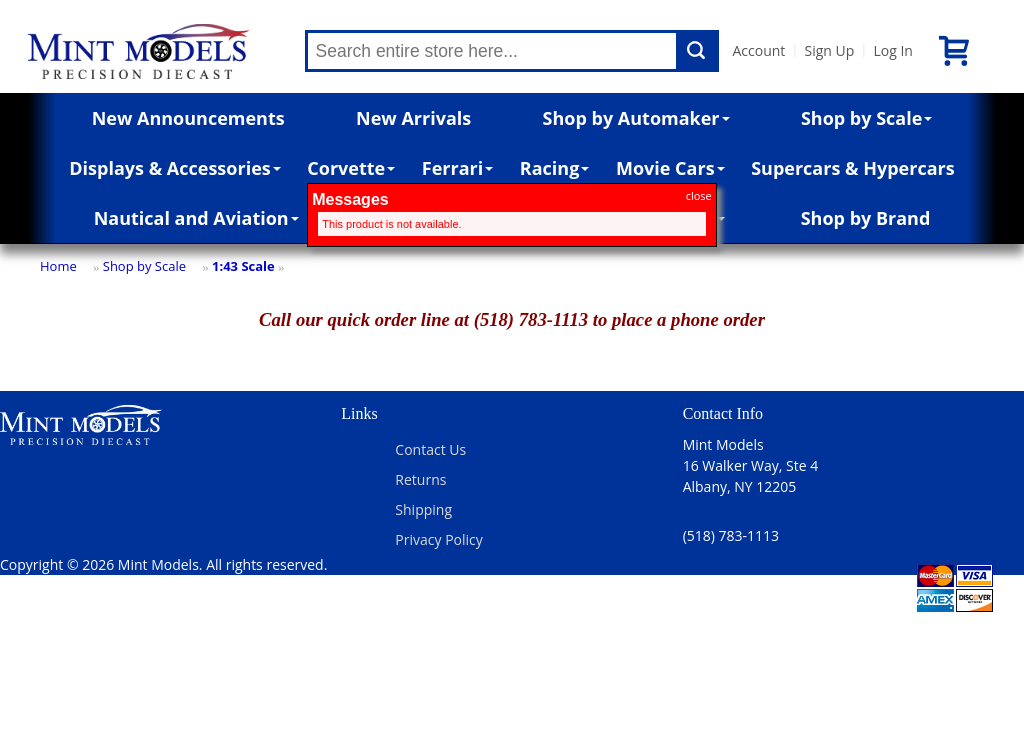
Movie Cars (670, 168)
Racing (555, 168)
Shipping (423, 509)
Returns (420, 479)
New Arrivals (413, 118)
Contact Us (430, 449)
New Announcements (188, 118)
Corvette (351, 168)
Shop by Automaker (636, 118)
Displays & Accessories (174, 168)
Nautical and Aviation (196, 218)
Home (58, 266)
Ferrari (457, 168)
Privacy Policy (438, 539)
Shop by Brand (866, 218)
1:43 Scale (243, 266)
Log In (892, 50)
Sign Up (829, 50)
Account (759, 50)
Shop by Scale (866, 118)
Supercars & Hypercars (853, 168)
